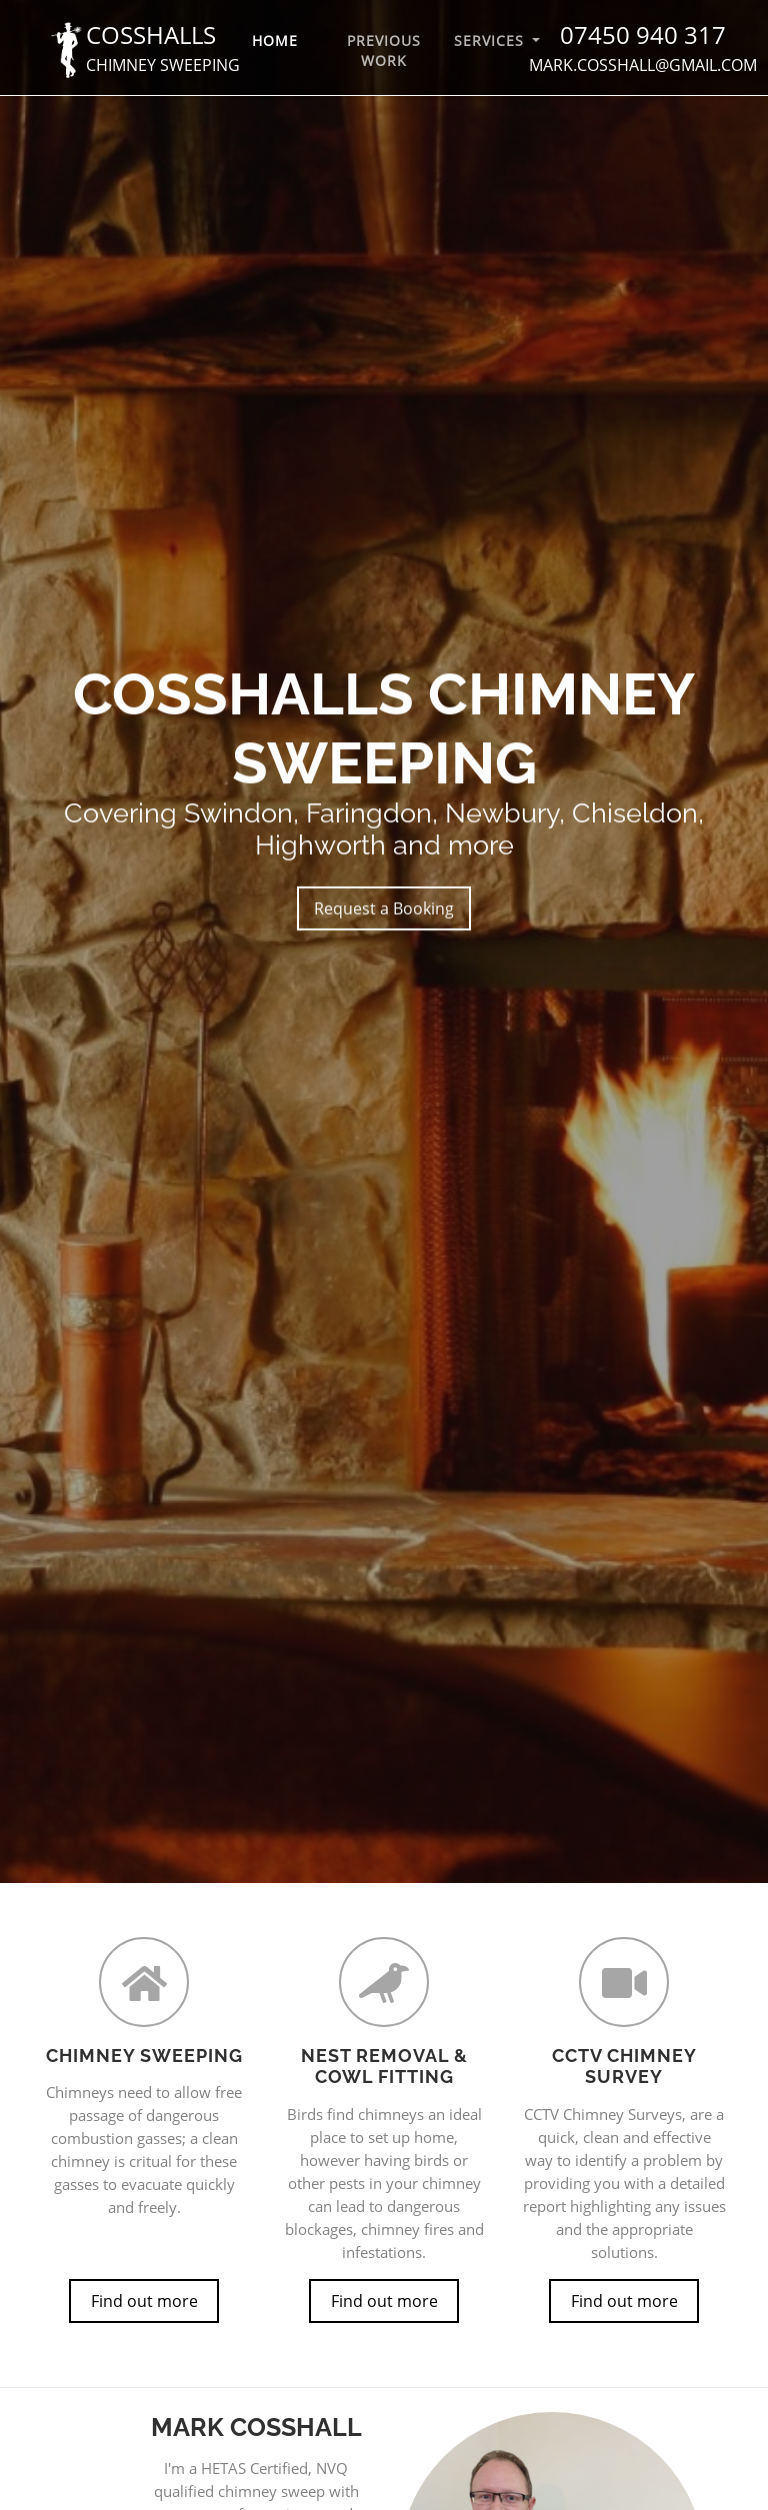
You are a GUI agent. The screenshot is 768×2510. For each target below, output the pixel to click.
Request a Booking (384, 910)
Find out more (144, 2301)
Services (491, 40)
